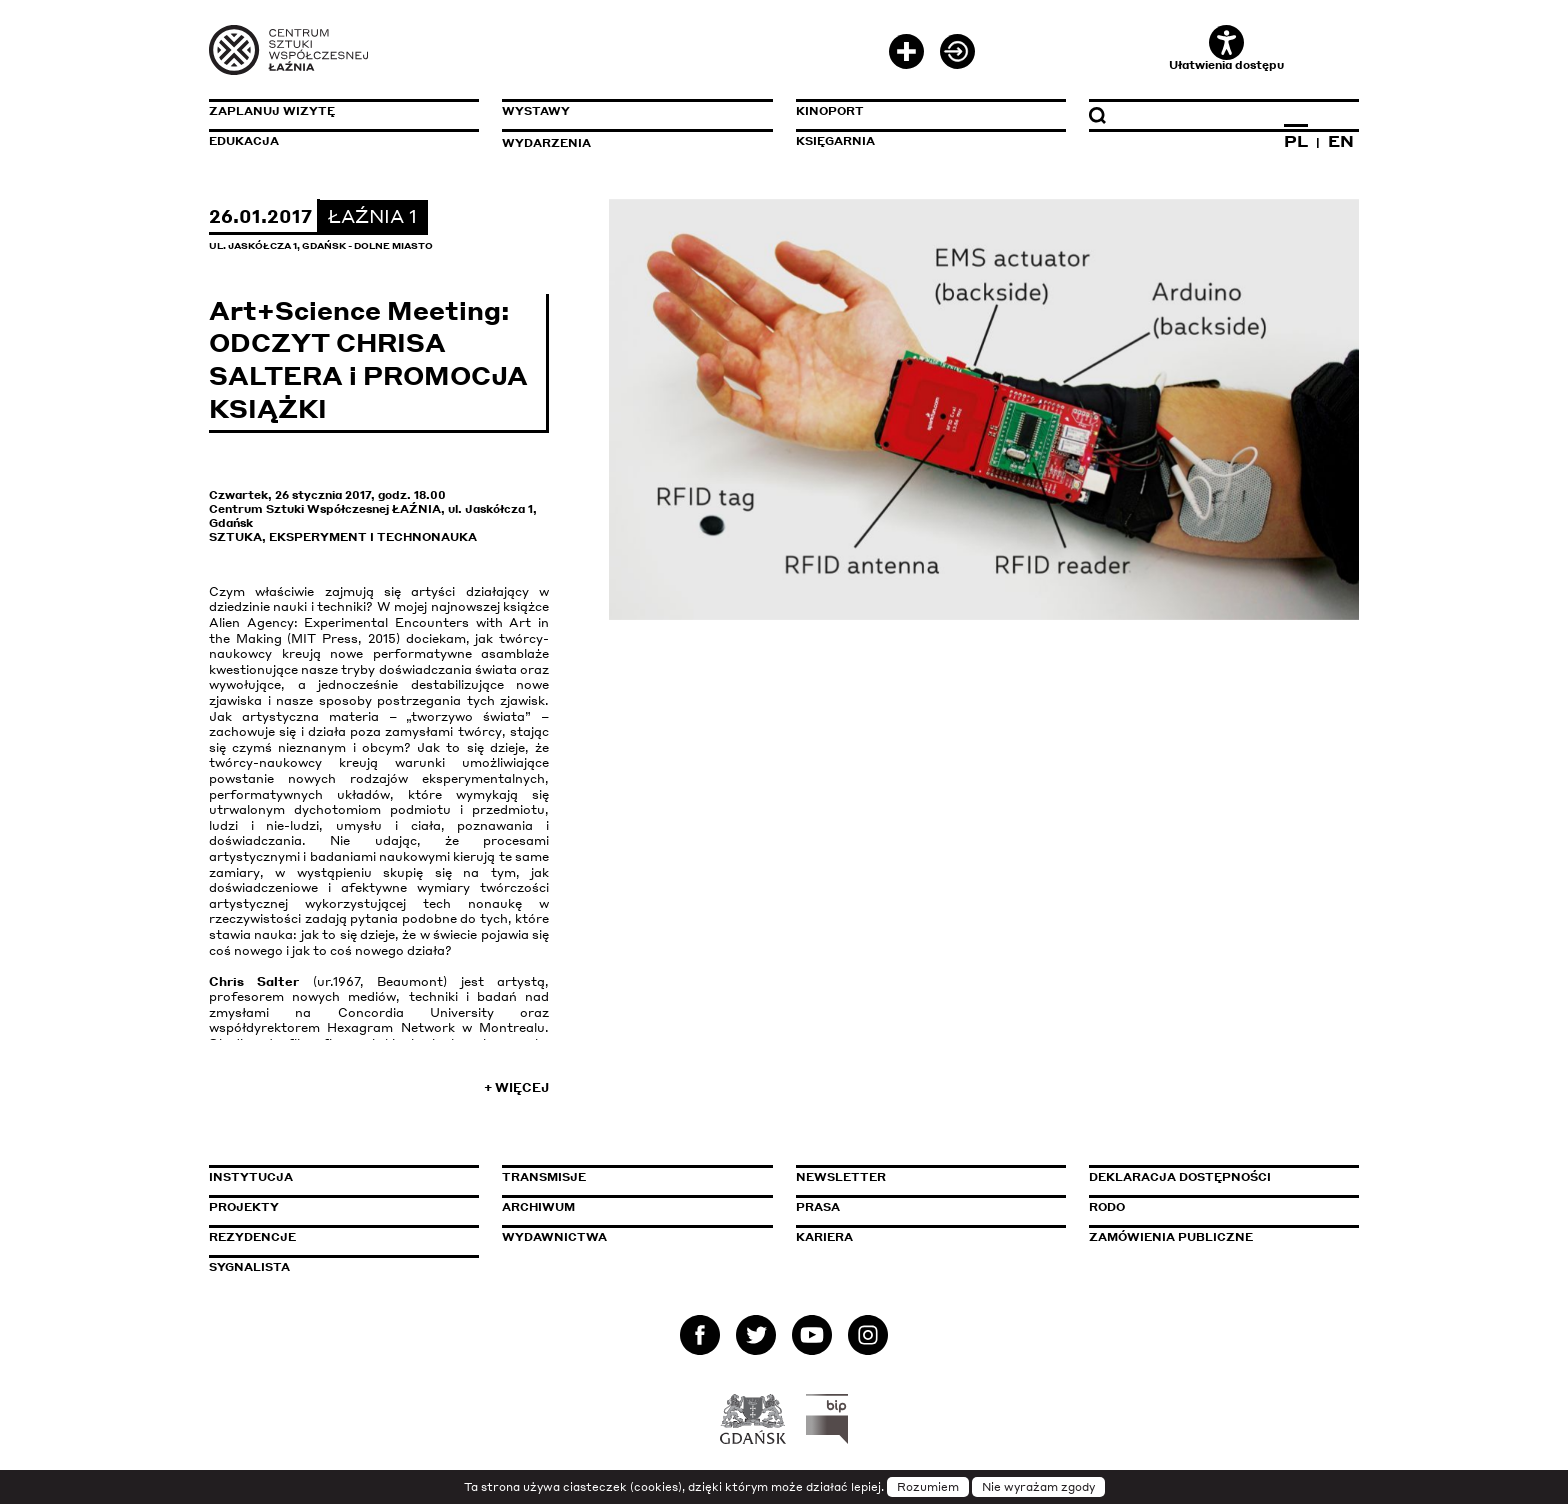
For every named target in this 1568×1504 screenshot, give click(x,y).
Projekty (244, 1207)
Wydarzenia (546, 143)
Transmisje (629, 1177)
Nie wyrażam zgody (1038, 1487)
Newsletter (841, 1177)
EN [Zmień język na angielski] (1341, 141)
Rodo (1107, 1207)
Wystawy (536, 111)
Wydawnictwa (554, 1237)
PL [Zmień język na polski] (1296, 141)
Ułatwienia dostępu (1226, 48)
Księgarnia (835, 141)
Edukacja (244, 141)
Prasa (818, 1207)
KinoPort (830, 111)
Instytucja (251, 1177)
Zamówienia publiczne (1216, 1237)
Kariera (824, 1237)
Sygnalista (249, 1267)
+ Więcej (516, 1087)
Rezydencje (252, 1237)
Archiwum (538, 1207)
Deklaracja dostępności (1180, 1177)
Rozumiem (928, 1487)
